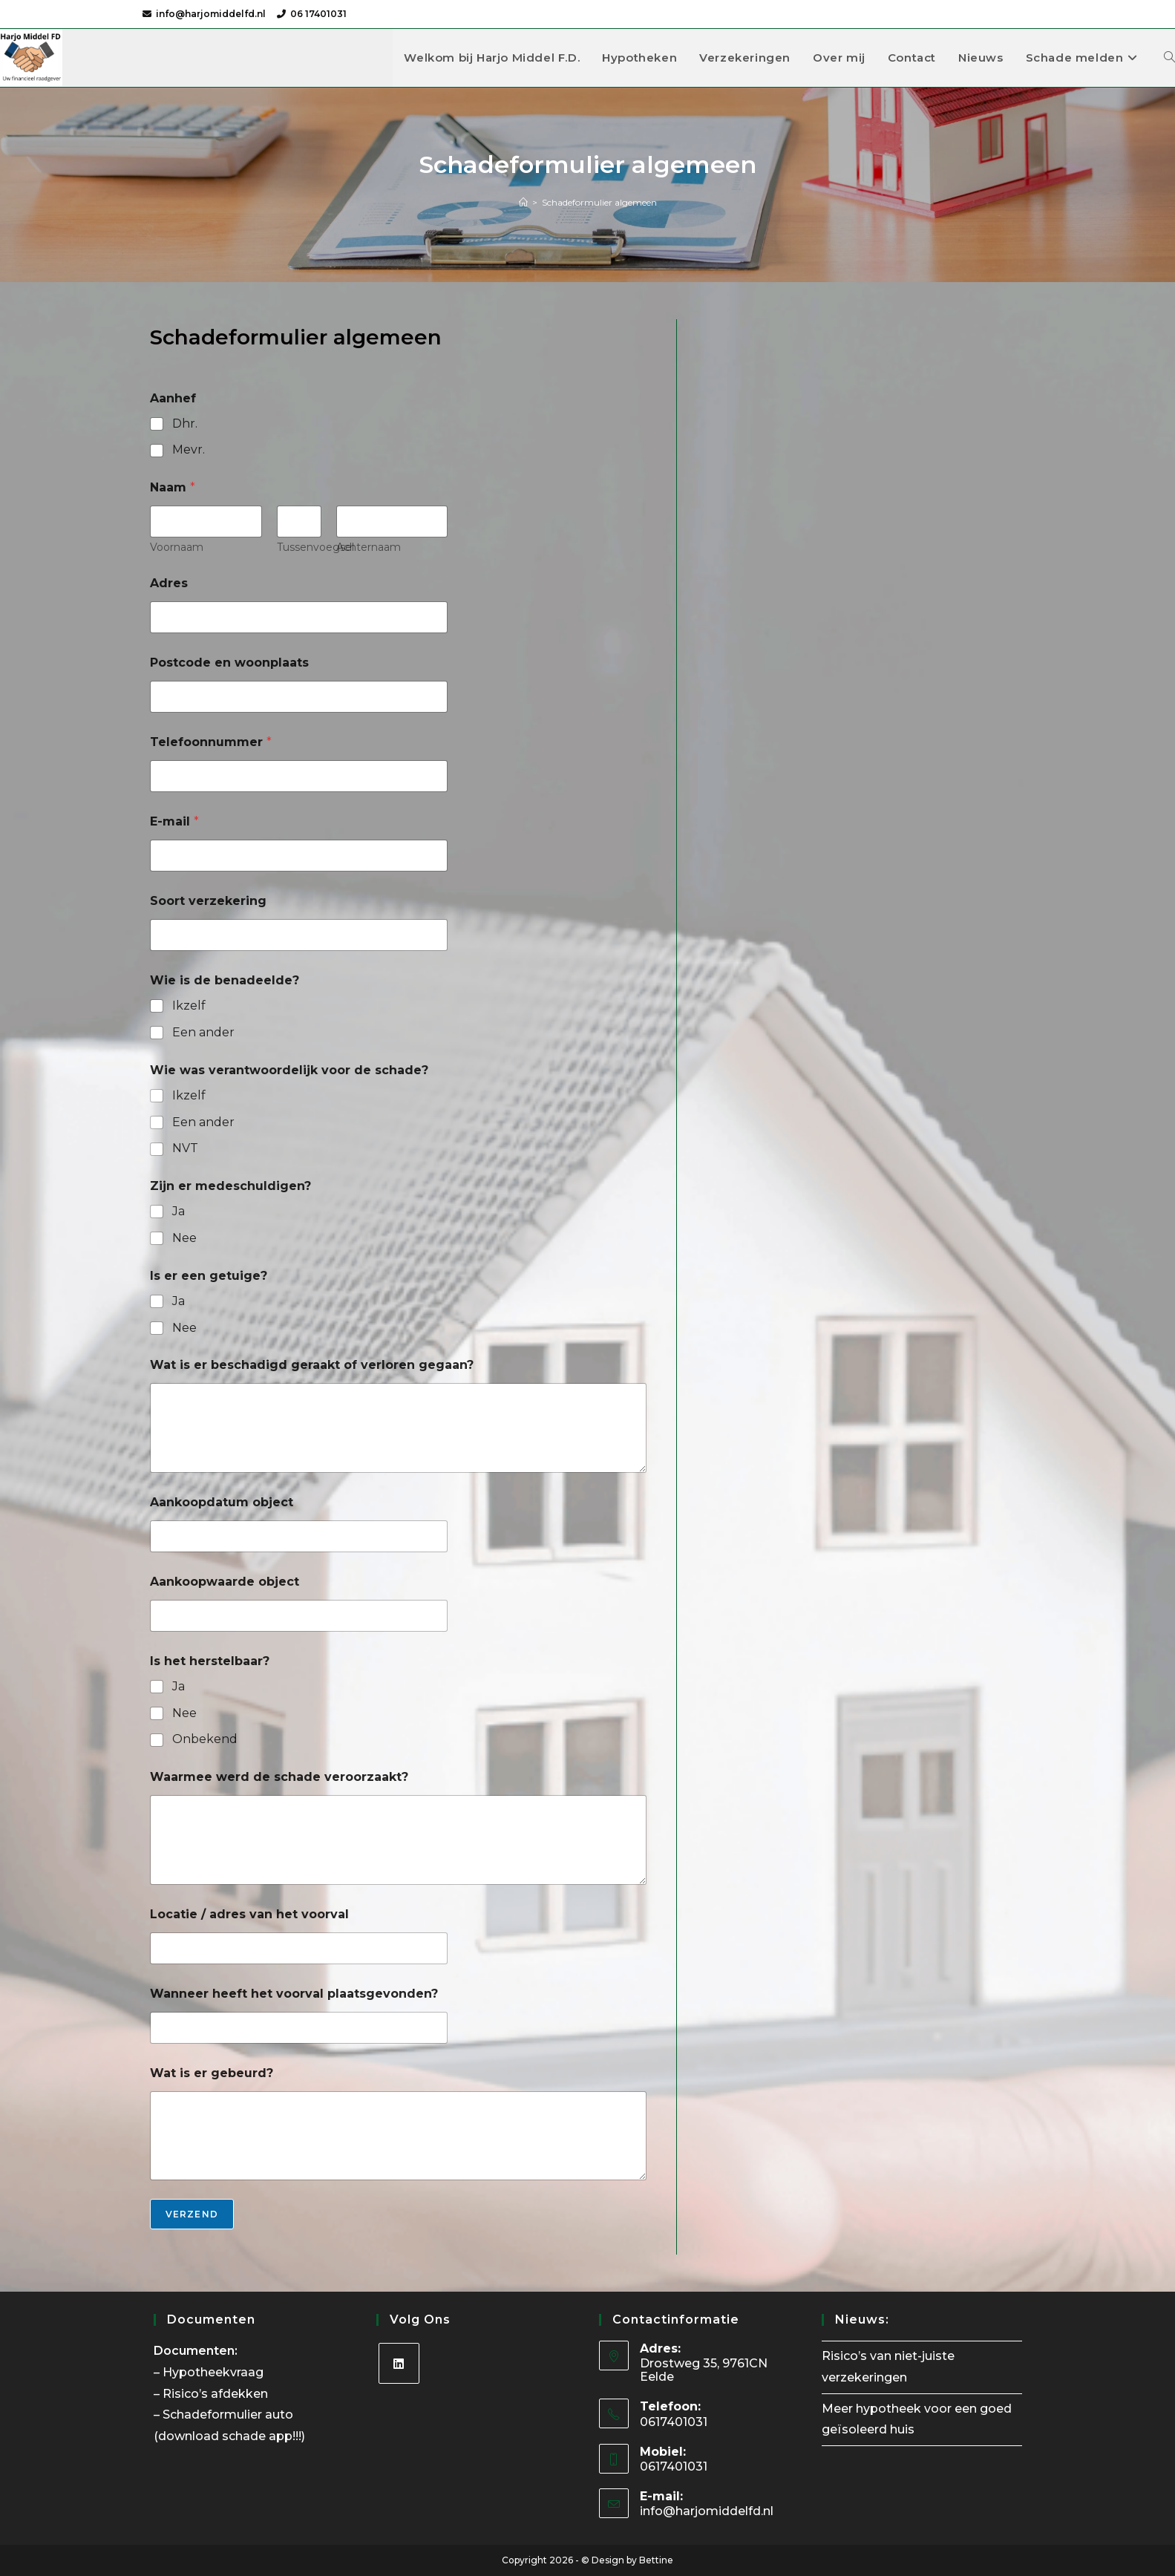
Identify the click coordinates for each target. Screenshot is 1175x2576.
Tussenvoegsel (314, 547)
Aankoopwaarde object (224, 1582)
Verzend (192, 2214)
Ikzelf (189, 1005)
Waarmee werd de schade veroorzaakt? (279, 1777)
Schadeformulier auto (229, 2414)
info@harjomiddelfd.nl (211, 13)
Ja (178, 1211)
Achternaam (368, 547)
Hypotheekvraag (214, 2372)
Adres (169, 583)
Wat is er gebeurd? (211, 2073)
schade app (257, 2436)
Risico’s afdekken (217, 2394)
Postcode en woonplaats (229, 663)
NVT (185, 1148)
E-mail (174, 821)
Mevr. (188, 449)
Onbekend (205, 1739)
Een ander (203, 1032)
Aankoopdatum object (221, 1502)
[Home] (523, 202)
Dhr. (184, 423)
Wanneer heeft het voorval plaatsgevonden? (294, 1994)
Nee (184, 1238)
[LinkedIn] (399, 2363)
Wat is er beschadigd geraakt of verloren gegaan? (312, 1365)
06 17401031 (318, 13)
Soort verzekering (208, 901)
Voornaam (176, 547)
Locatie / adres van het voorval (249, 1914)
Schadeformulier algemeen (599, 202)
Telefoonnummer (211, 742)
